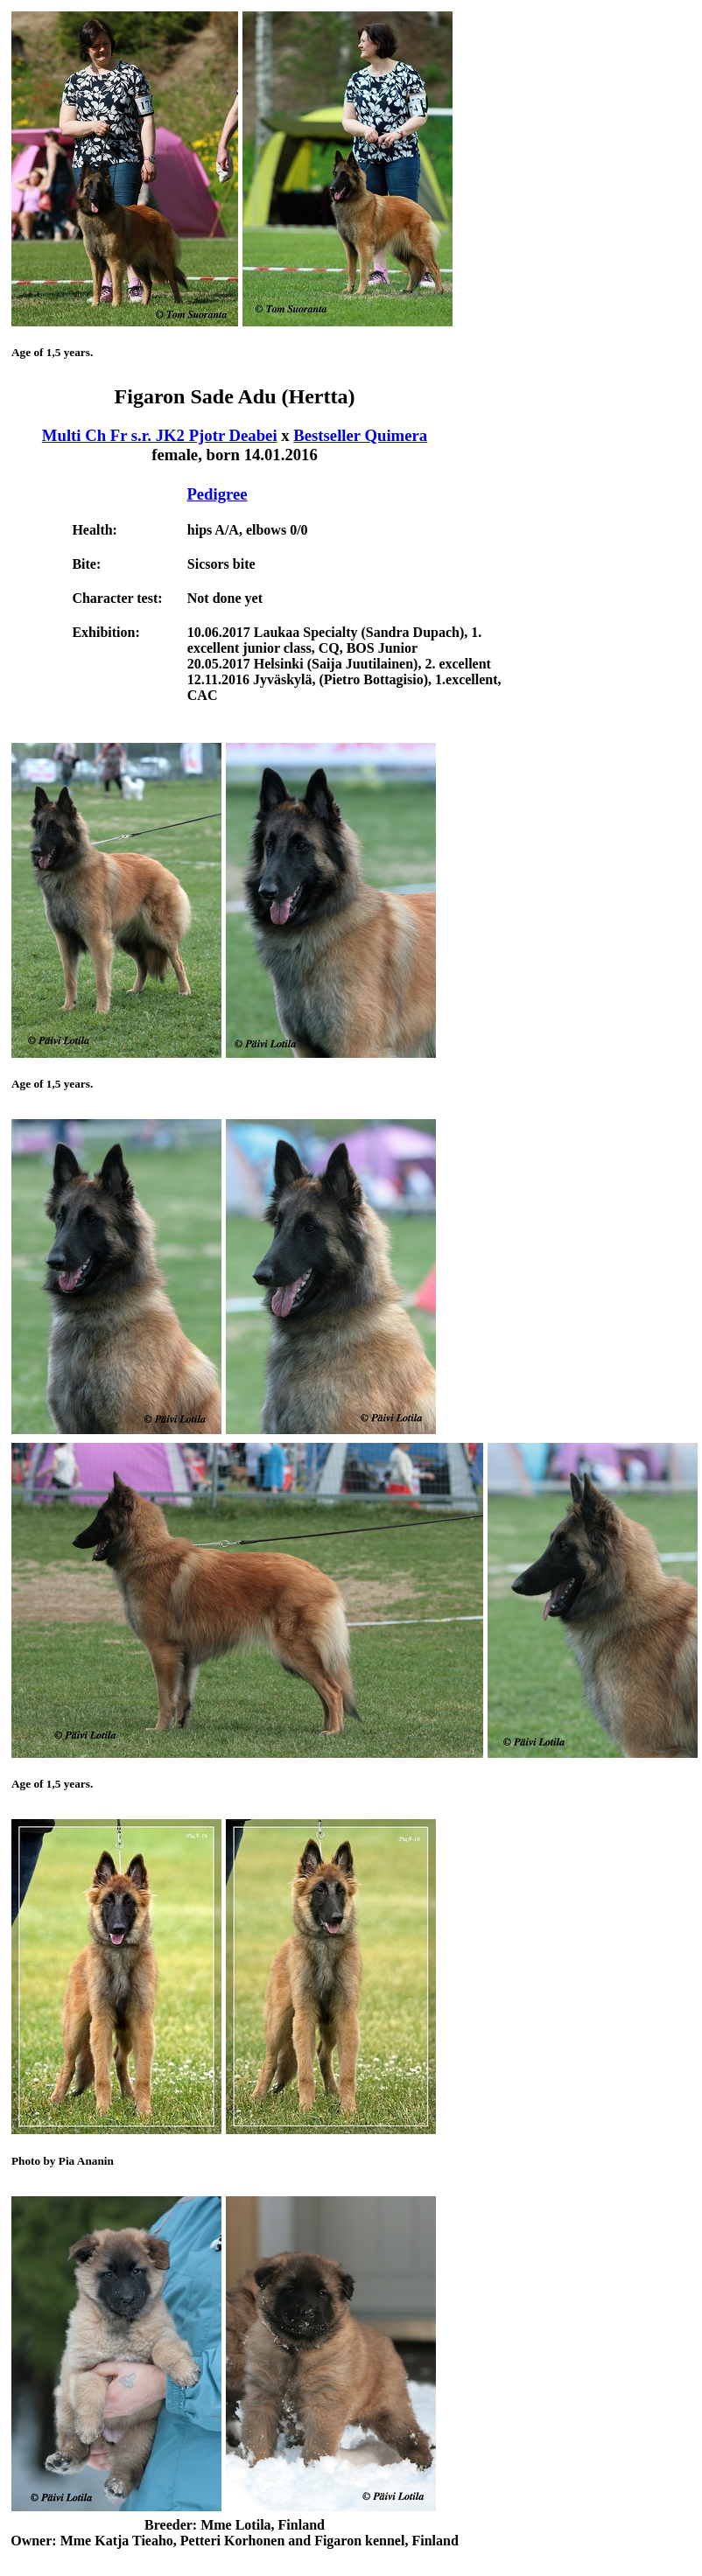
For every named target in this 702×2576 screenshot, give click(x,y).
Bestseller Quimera (360, 435)
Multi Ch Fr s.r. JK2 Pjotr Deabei (159, 435)
